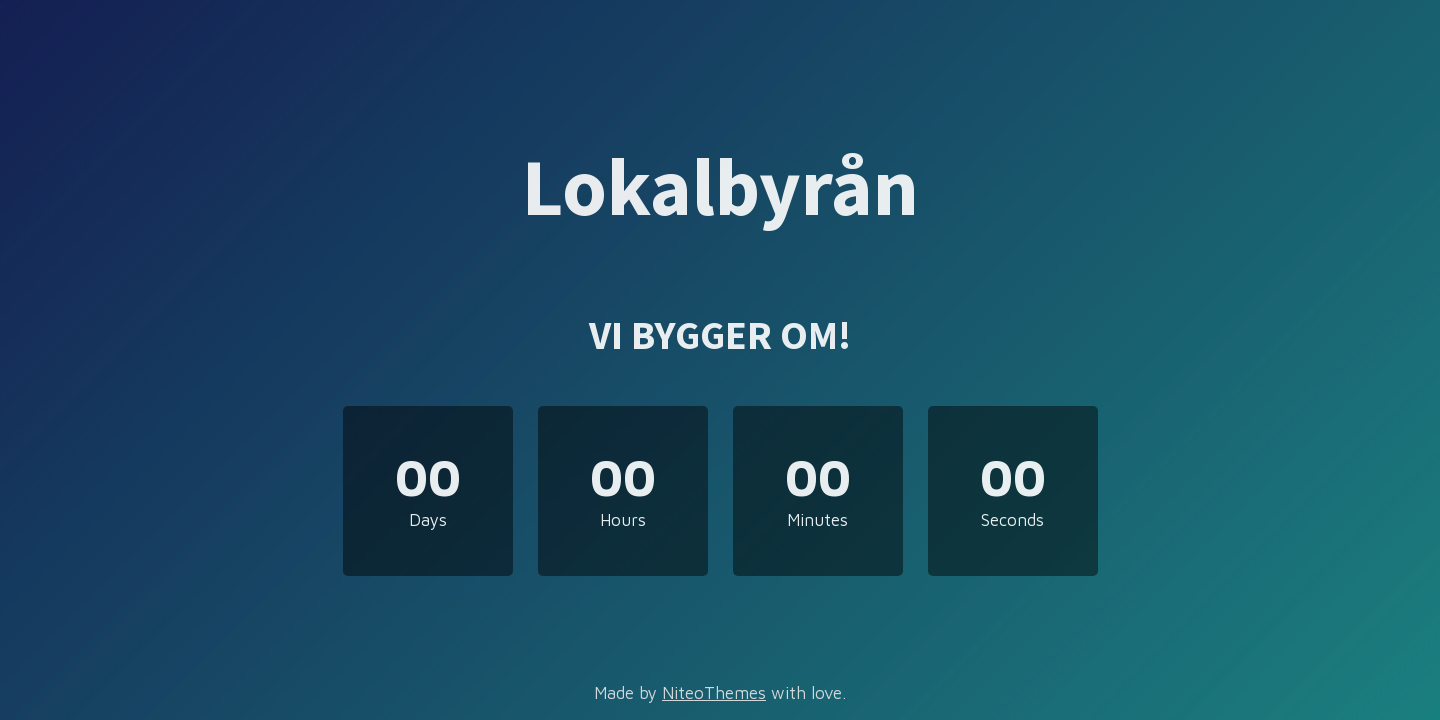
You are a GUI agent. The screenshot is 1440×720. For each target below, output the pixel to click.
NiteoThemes (714, 693)
